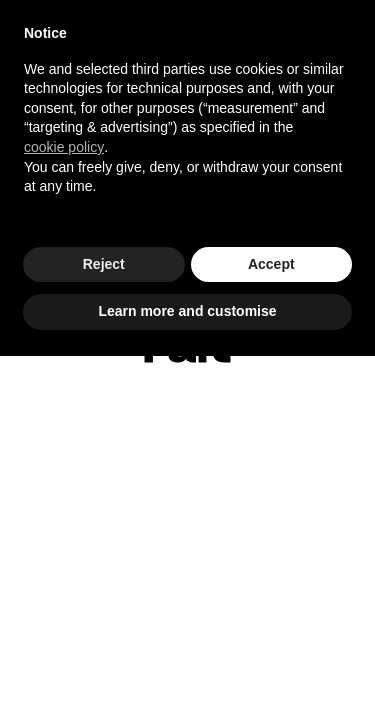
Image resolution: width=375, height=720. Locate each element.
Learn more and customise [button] (187, 311)
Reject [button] (104, 264)
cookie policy (64, 147)
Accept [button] (271, 264)
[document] (187, 126)
